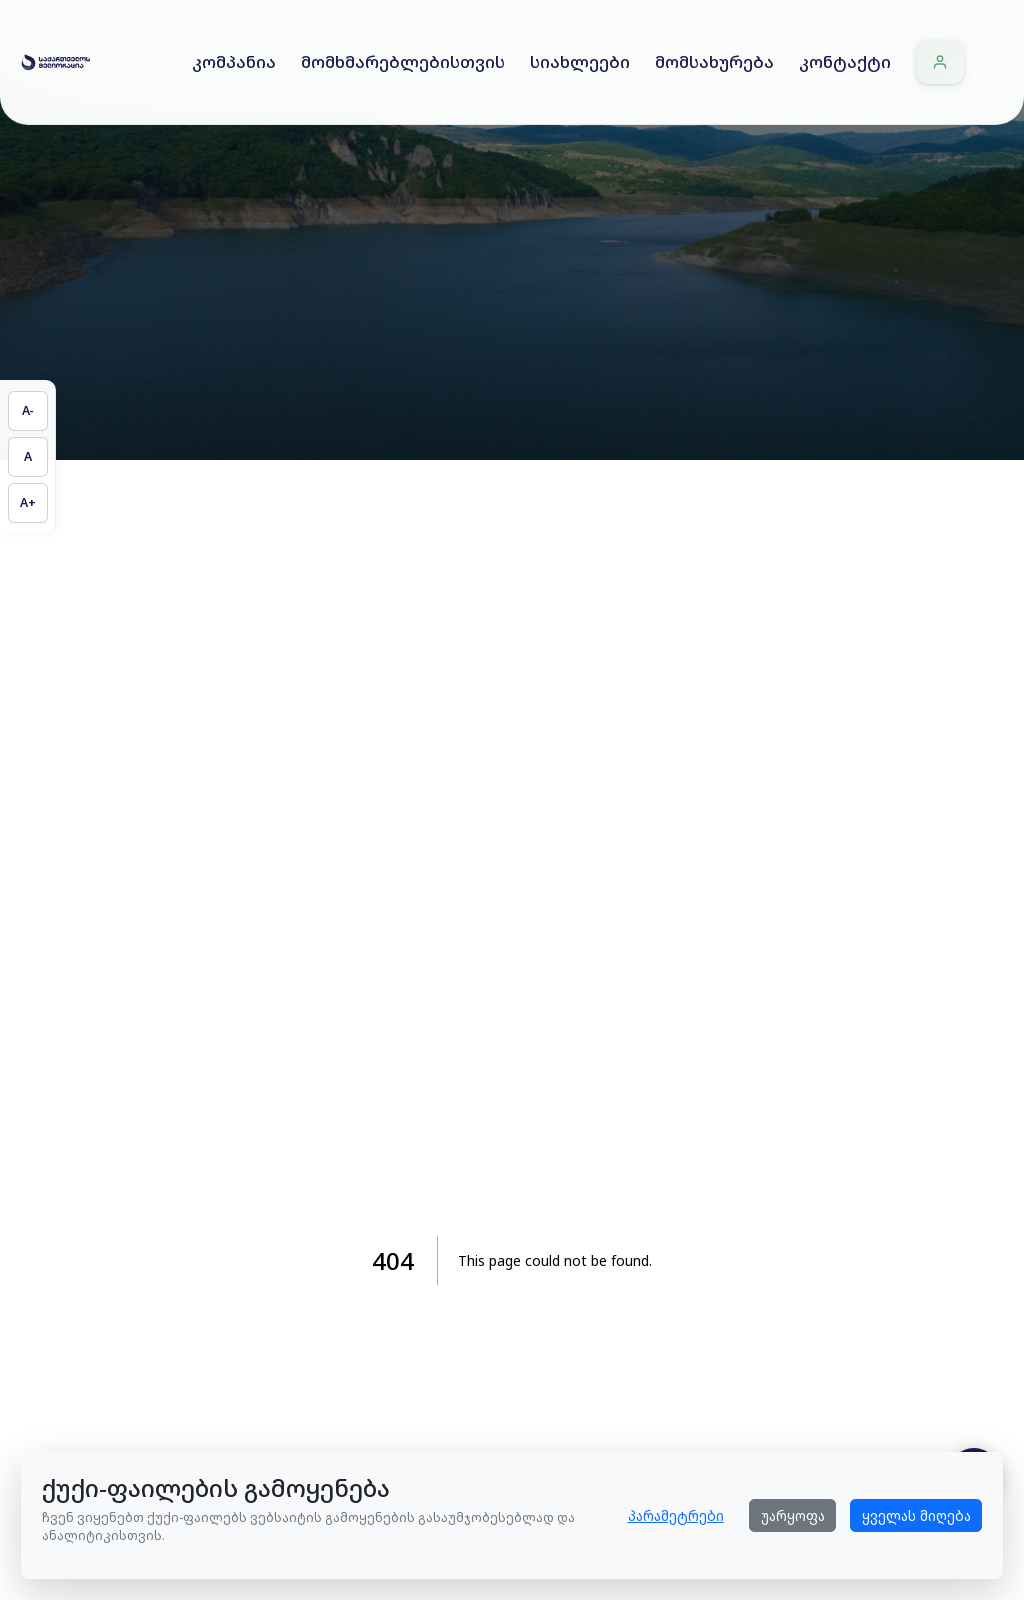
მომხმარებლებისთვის (403, 61)
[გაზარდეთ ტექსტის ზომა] (28, 503)
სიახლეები (580, 61)
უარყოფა (793, 1515)
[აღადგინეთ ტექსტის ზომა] (28, 457)
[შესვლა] (940, 62)
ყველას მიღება (916, 1515)
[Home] (56, 62)
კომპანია (234, 61)
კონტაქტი (845, 61)
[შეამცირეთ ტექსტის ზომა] (28, 411)
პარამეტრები (676, 1515)
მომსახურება (714, 61)
